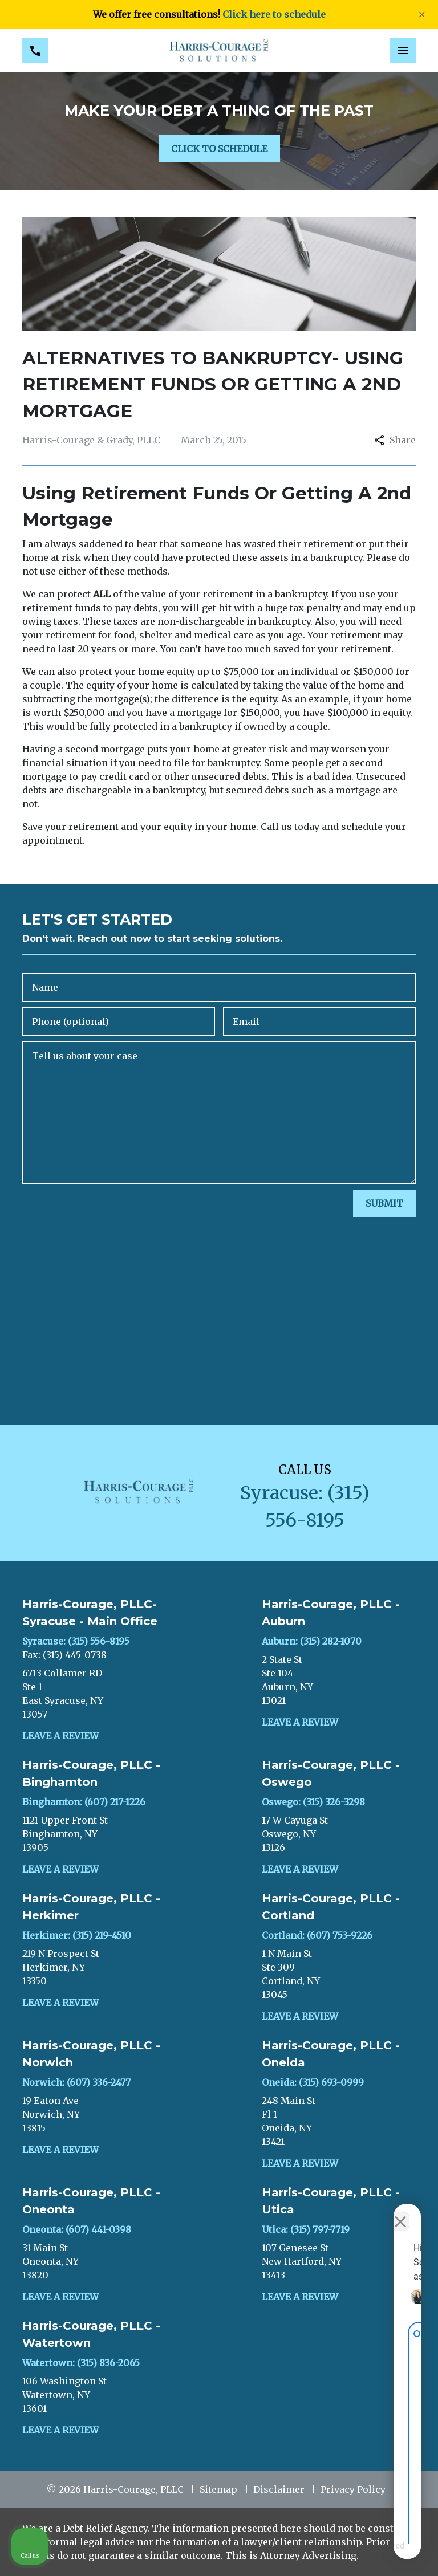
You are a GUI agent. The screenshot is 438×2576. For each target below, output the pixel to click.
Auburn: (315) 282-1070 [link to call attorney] (312, 1641)
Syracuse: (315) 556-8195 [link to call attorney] (75, 1641)
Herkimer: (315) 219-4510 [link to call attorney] (76, 1935)
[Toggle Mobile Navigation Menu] (403, 50)
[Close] (421, 14)
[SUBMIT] (384, 1203)
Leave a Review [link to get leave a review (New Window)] (60, 1735)
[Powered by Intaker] (340, 2552)
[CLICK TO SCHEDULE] (219, 148)
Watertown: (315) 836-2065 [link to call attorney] (81, 2363)
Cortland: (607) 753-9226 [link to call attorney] (317, 1935)
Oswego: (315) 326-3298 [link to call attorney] (313, 1802)
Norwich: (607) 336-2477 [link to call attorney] (76, 2082)
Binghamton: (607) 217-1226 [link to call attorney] (83, 1802)
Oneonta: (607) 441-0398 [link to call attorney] (76, 2229)
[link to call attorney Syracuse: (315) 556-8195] (35, 50)
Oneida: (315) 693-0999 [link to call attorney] (313, 2082)
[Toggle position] (376, 2212)
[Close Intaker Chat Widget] (400, 2212)
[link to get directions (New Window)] (99, 1693)
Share (395, 440)
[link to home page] (218, 50)
